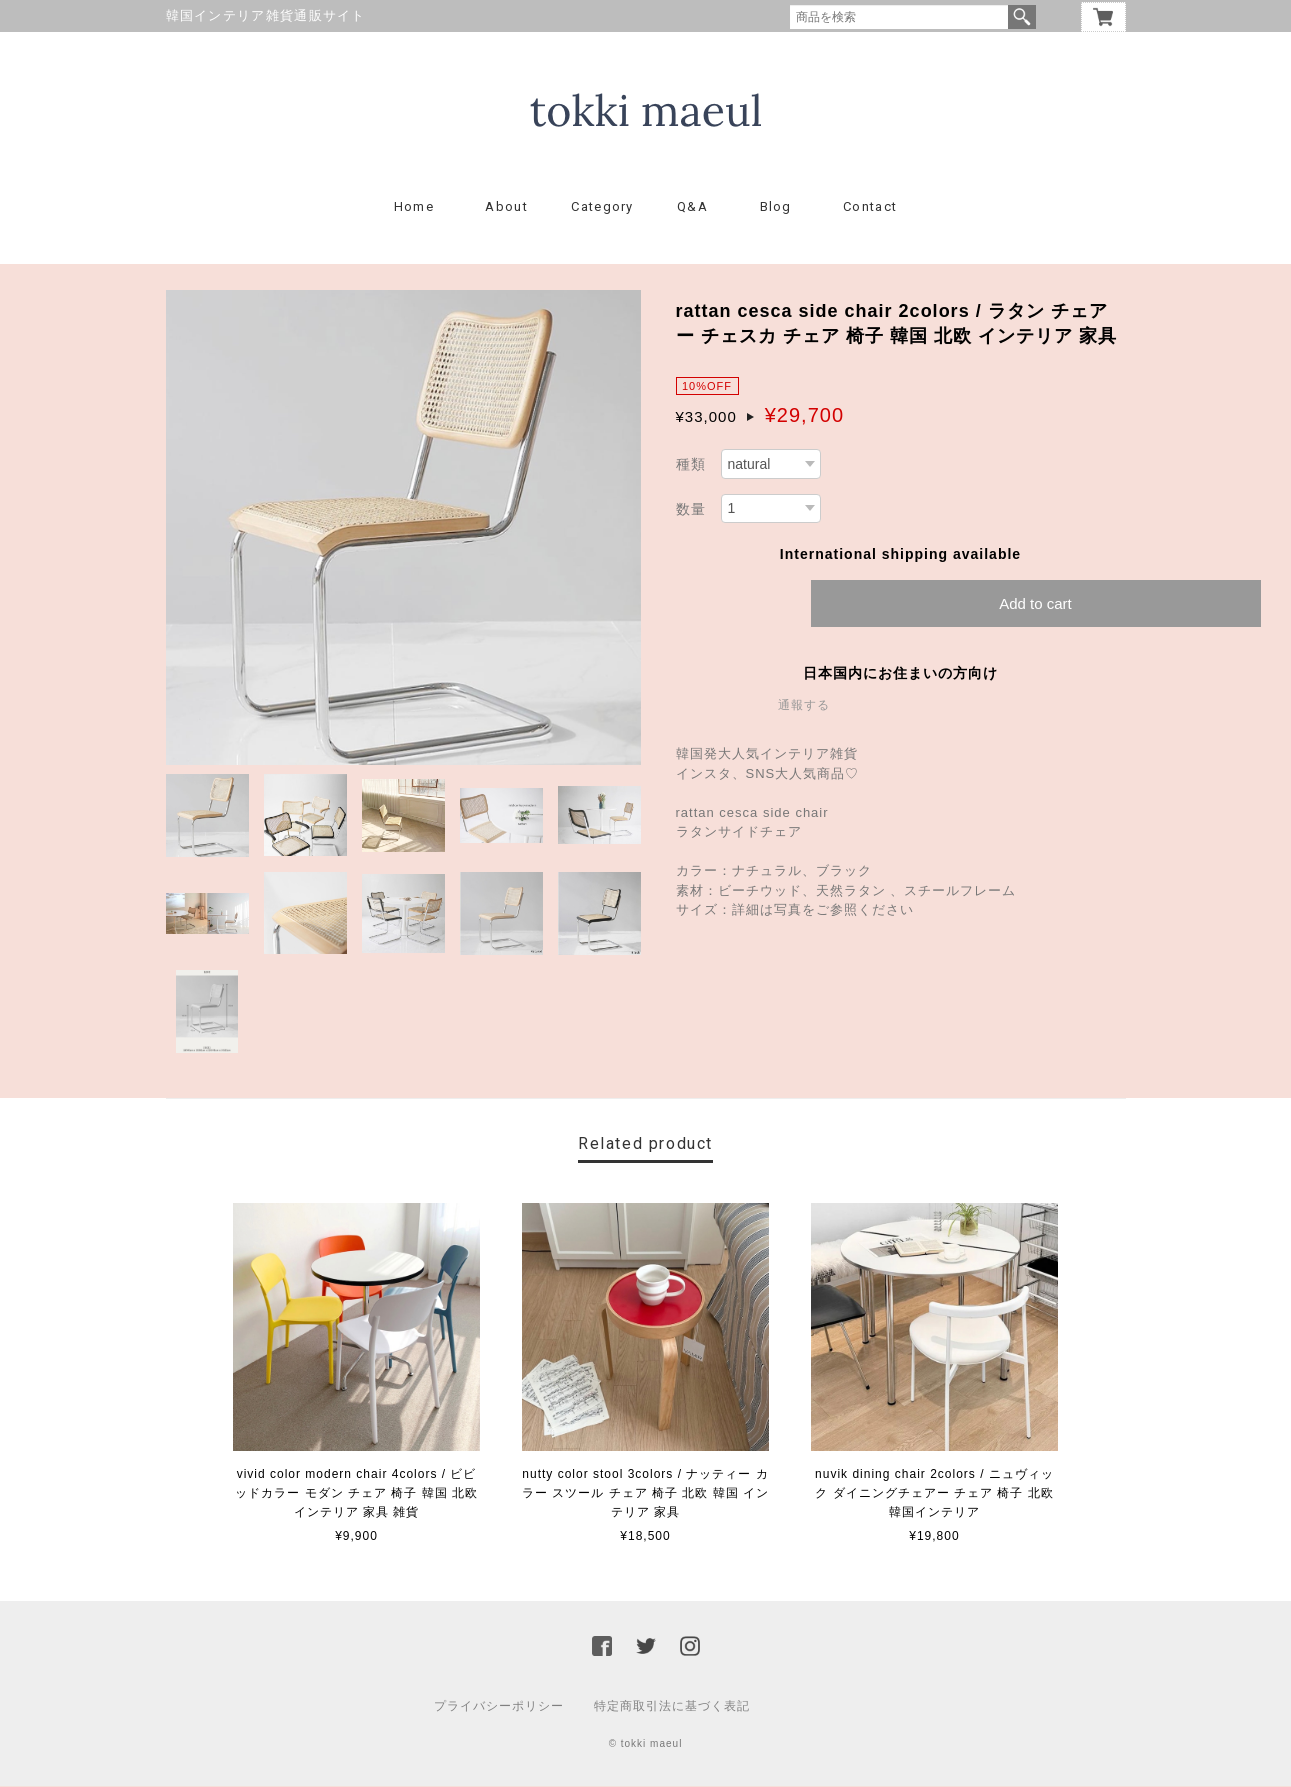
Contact (870, 207)
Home (414, 207)
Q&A (692, 207)
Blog (776, 207)
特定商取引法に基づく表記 (672, 1707)
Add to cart (1035, 604)
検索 (1022, 17)
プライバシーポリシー (499, 1707)
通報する (804, 706)
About (506, 207)
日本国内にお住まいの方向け (900, 674)
